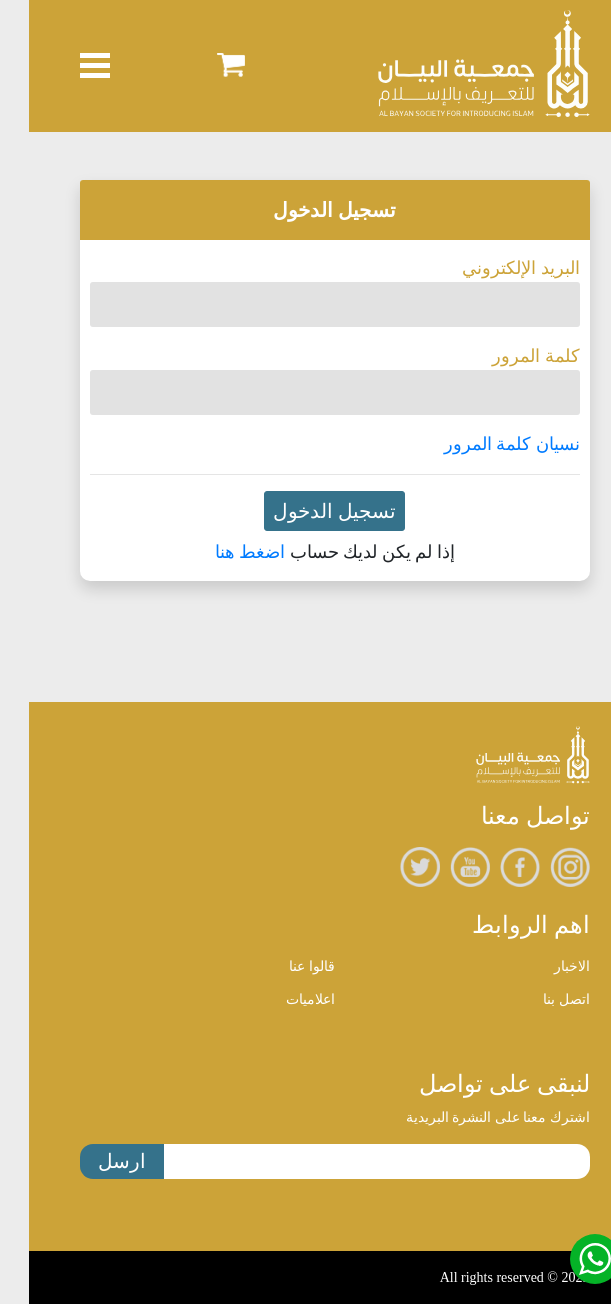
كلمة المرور (507, 356)
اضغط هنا (221, 552)
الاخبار (543, 966)
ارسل (93, 1161)
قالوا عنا (283, 966)
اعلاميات (281, 999)
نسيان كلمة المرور (483, 444)
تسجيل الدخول (305, 511)
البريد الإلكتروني (492, 268)
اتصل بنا (537, 999)
